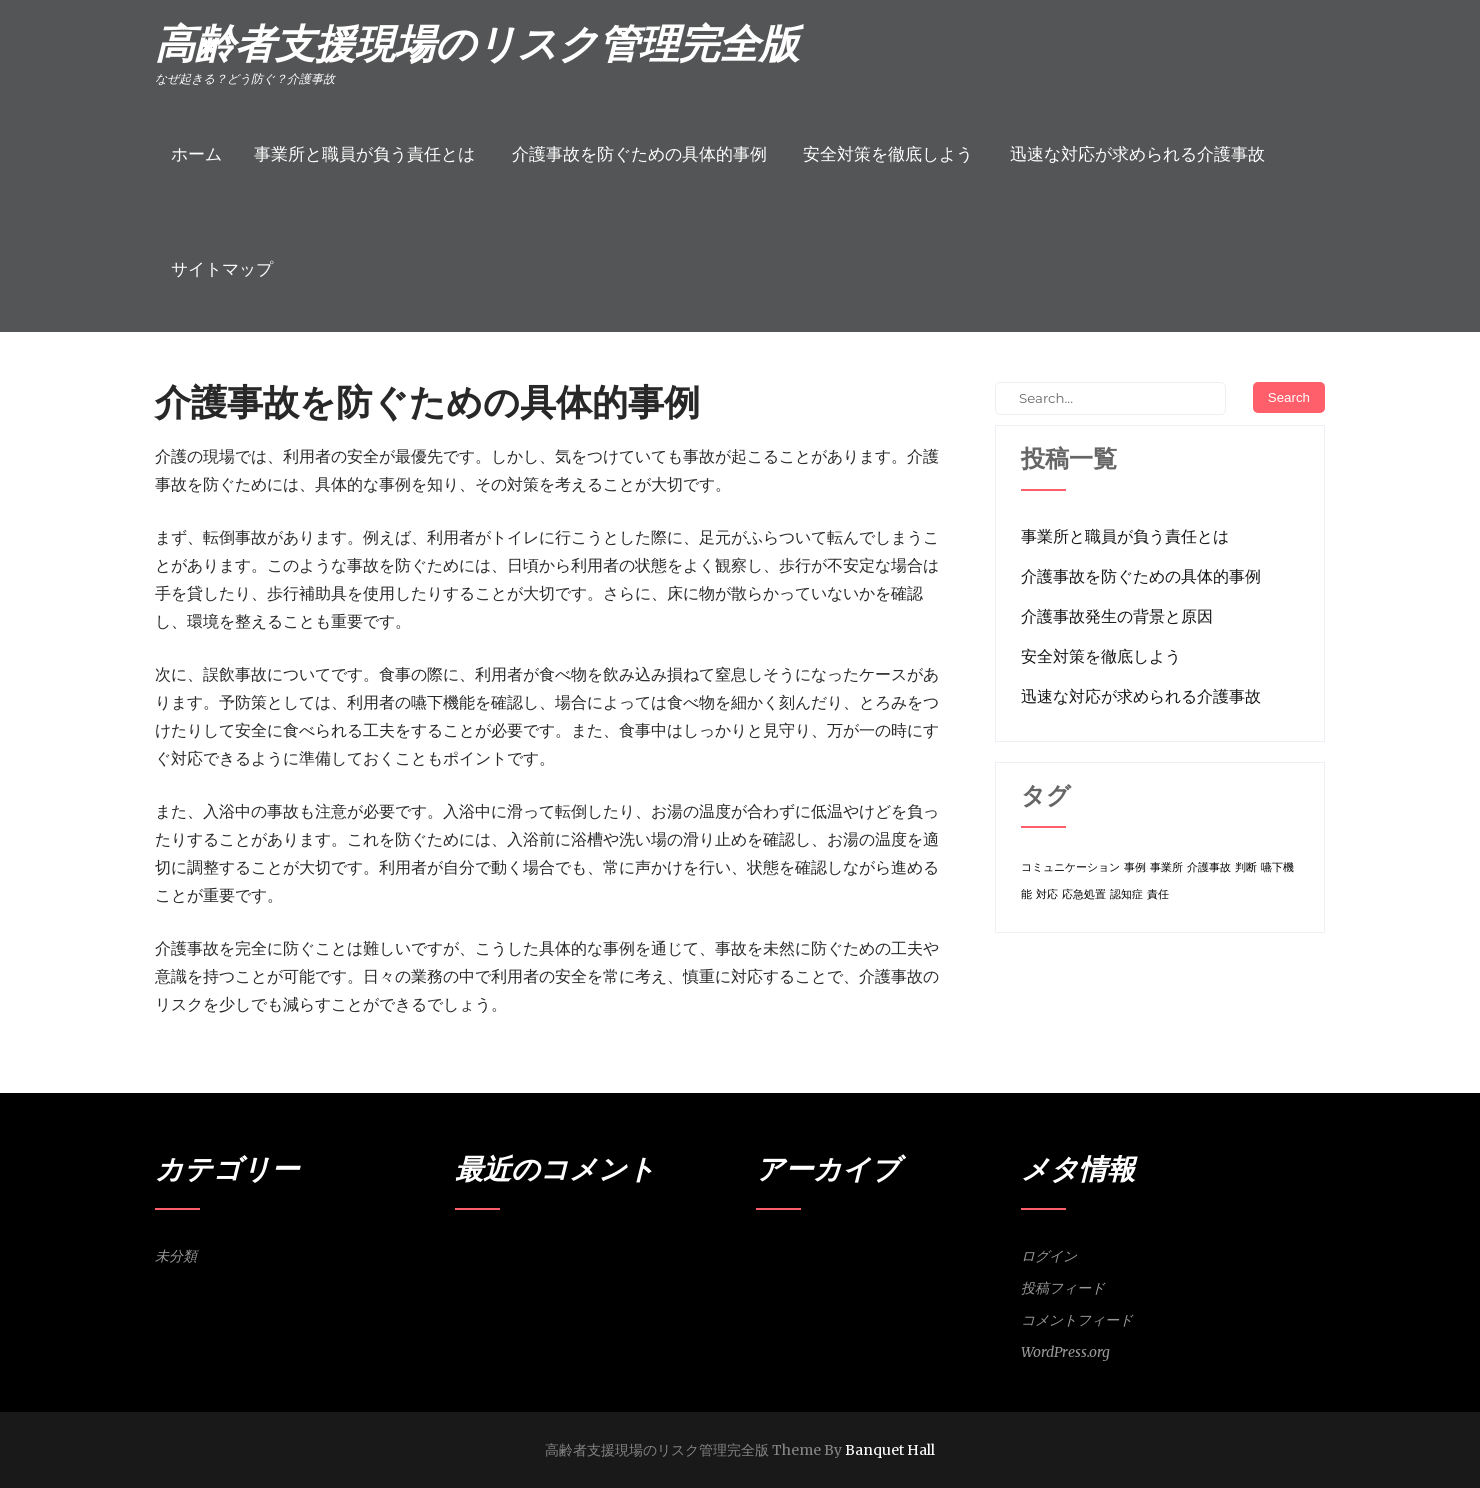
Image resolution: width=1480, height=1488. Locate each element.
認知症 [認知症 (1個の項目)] (1126, 894)
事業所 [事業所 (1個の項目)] (1166, 867)
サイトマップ (222, 269)
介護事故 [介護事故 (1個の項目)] (1209, 867)
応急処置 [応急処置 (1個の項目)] (1084, 894)
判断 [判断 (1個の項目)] (1246, 867)
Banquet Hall (890, 1450)
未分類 (176, 1256)
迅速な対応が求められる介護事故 (1137, 154)
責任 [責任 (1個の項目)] (1158, 894)
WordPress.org (1065, 1352)
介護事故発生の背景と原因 (1117, 616)
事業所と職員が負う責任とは (364, 154)
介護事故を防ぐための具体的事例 (639, 154)
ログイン (1049, 1256)
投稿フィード (1063, 1288)
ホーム (196, 154)
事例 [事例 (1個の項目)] (1135, 867)
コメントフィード (1077, 1320)
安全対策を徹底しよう (888, 154)
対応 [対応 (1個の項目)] (1047, 894)
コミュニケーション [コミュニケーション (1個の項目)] (1070, 867)
